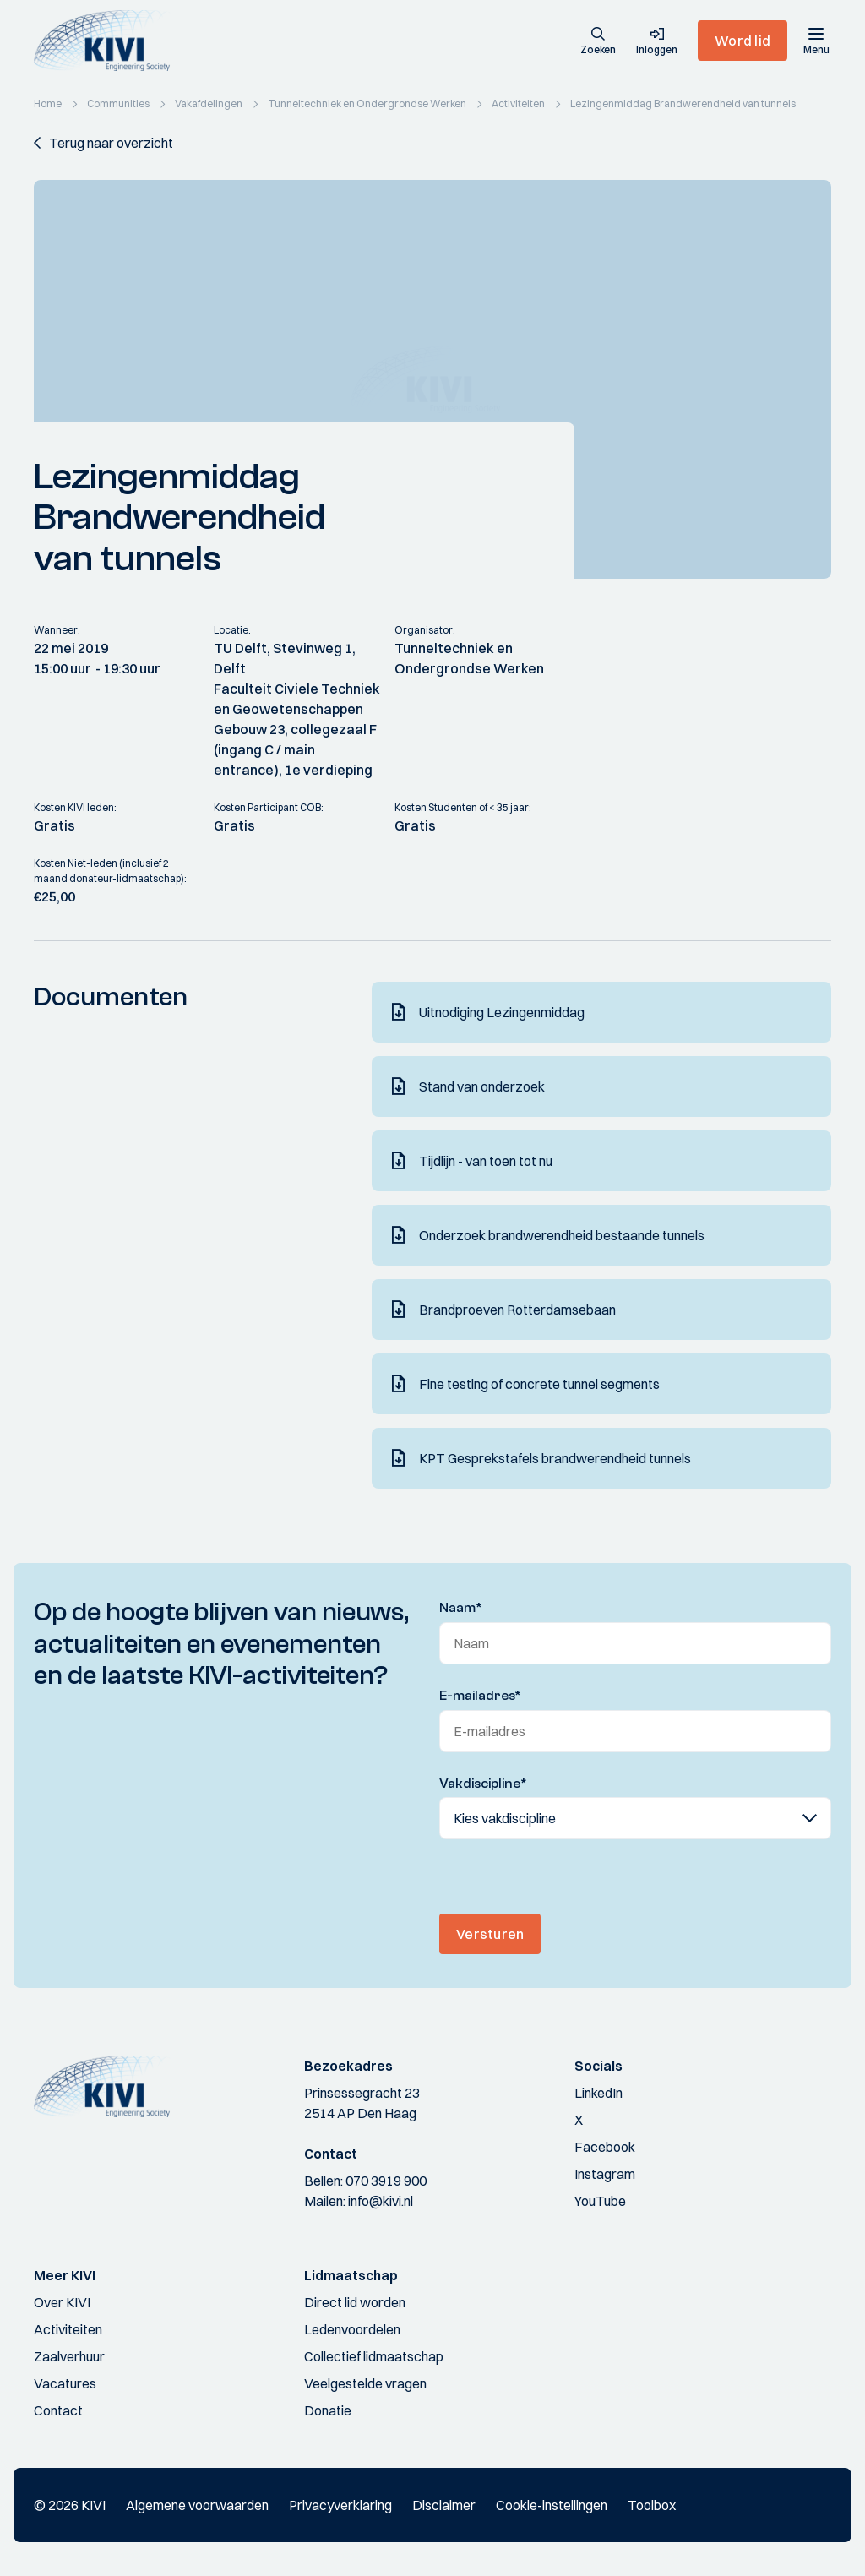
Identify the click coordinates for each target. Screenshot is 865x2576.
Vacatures (65, 2383)
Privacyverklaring (340, 2505)
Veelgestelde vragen (365, 2383)
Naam (460, 1607)
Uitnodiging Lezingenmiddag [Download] (502, 1012)
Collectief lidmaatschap (373, 2356)
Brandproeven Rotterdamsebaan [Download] (517, 1309)
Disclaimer (444, 2505)
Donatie (327, 2410)
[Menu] (816, 40)
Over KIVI (62, 2302)
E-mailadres (480, 1695)
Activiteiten (68, 2329)
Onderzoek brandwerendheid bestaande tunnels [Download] (562, 1235)
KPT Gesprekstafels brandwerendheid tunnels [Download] (555, 1458)
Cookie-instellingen (551, 2505)
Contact (58, 2410)
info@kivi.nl (380, 2200)
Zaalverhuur (69, 2356)
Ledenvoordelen (352, 2329)
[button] (598, 42)
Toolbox (652, 2505)
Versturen (490, 1933)
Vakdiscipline (483, 1783)
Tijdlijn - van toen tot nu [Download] (485, 1160)
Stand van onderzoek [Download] (482, 1086)
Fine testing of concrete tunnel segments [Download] (539, 1383)
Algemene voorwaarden (197, 2505)
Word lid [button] (742, 40)
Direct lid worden (354, 2302)
